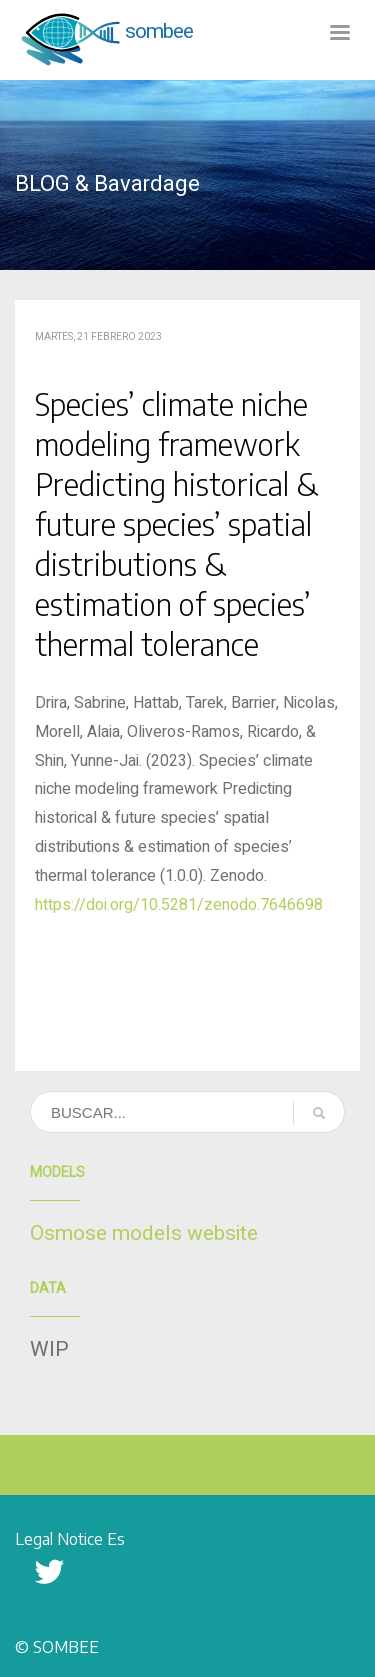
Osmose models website (144, 1233)
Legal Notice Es (70, 1539)
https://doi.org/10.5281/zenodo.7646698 (179, 905)
